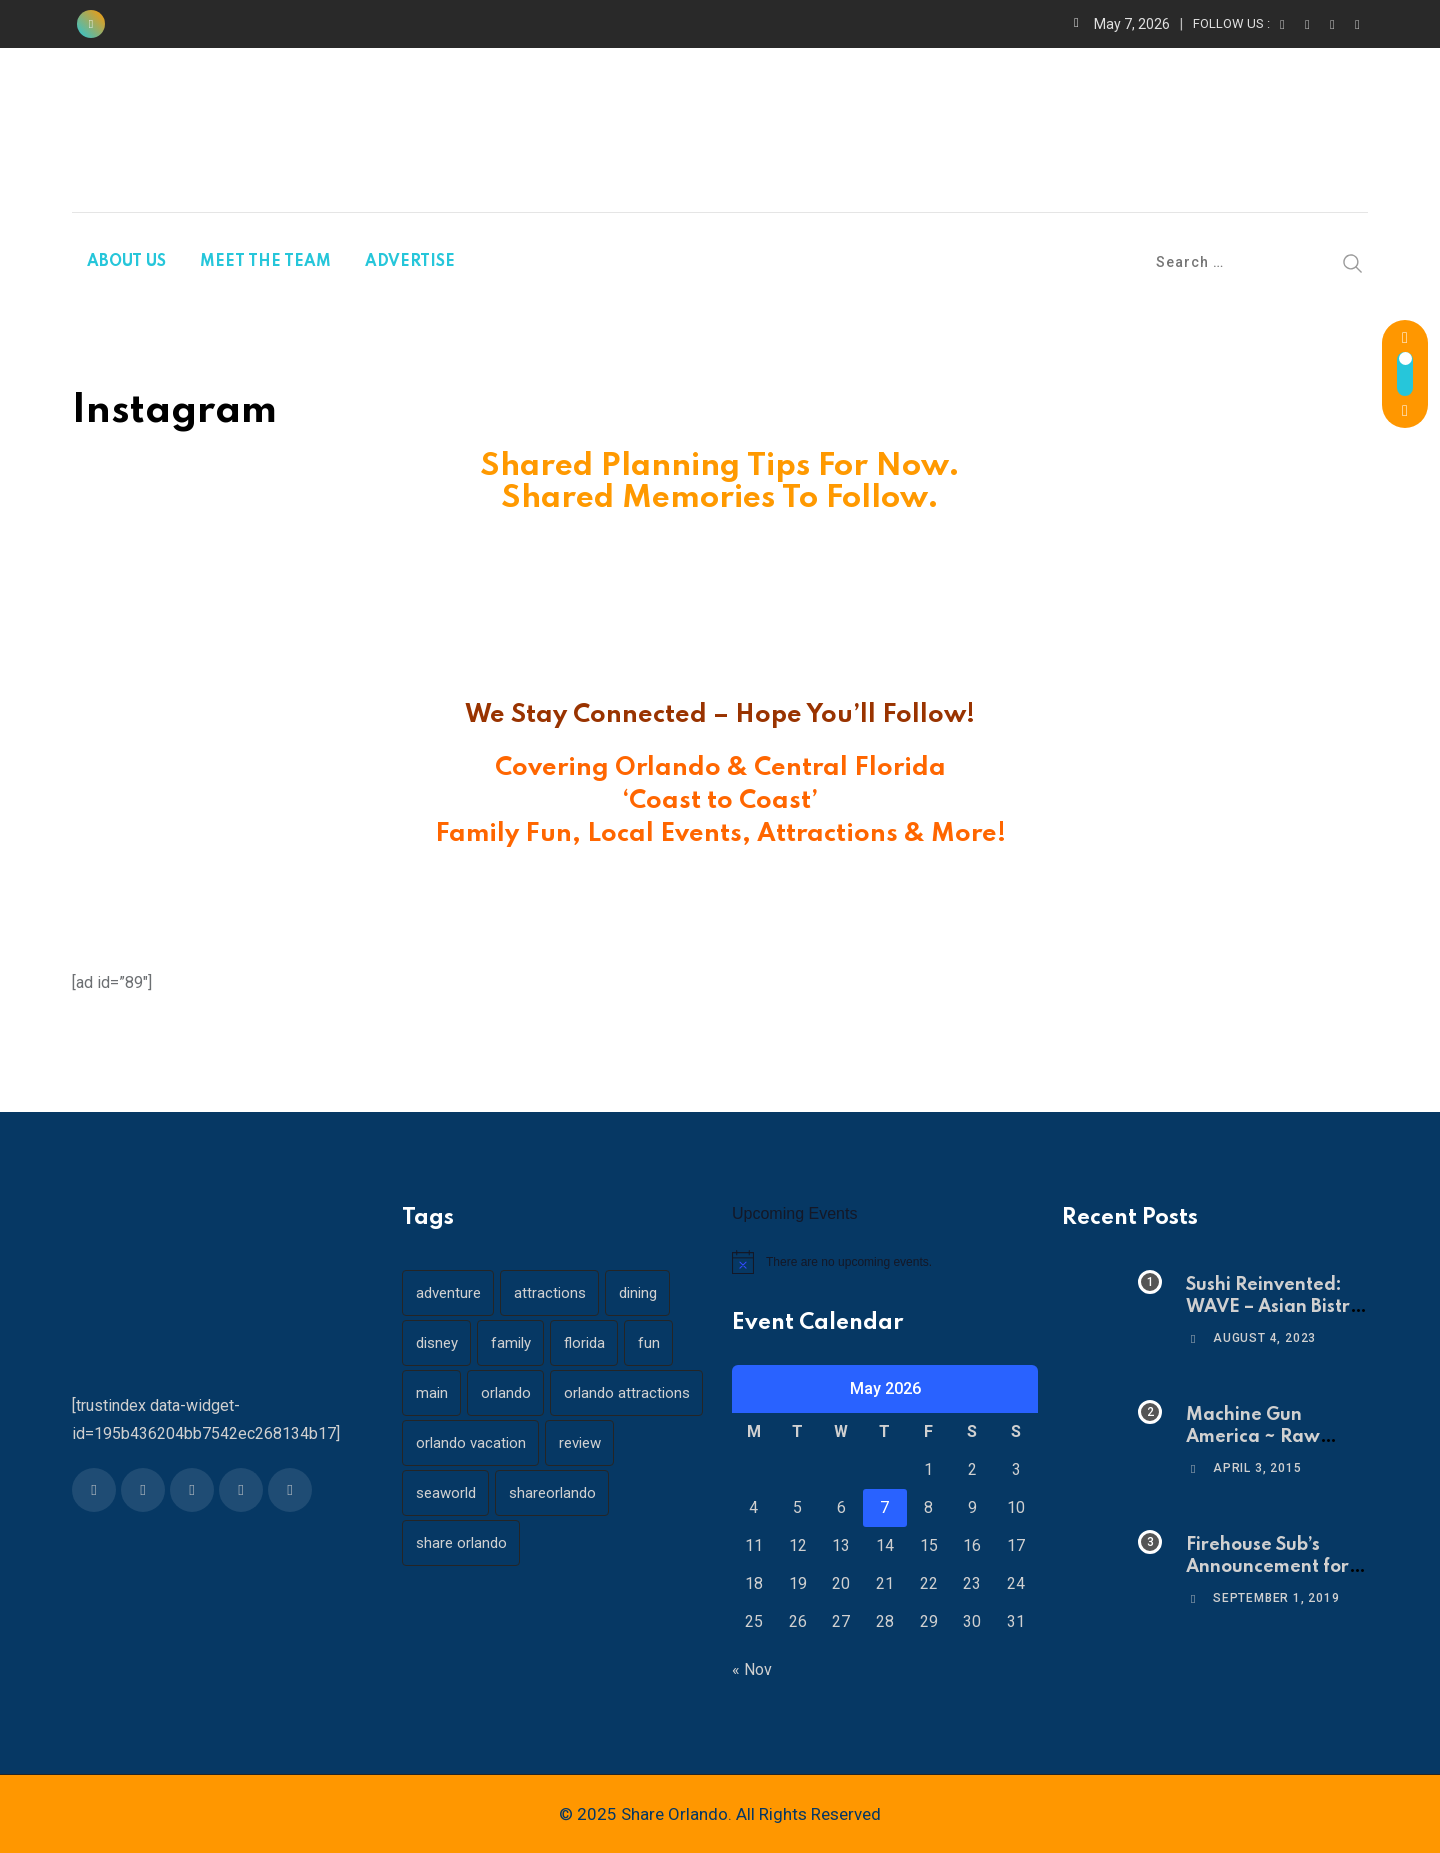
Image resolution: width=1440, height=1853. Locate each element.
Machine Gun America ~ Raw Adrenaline (1253, 1437)
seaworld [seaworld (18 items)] (446, 1493)
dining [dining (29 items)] (640, 1293)
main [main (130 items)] (432, 1393)
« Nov (752, 1669)
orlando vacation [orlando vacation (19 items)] (471, 1443)
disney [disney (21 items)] (437, 1343)
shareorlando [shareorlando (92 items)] (553, 1493)
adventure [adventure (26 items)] (448, 1293)
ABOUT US (126, 262)
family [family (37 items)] (512, 1343)
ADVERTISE (410, 262)
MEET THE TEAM (265, 262)
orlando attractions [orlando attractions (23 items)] (629, 1393)
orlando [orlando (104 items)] (507, 1393)
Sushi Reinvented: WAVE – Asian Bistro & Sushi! (1273, 1307)
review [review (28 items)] (581, 1443)
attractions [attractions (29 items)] (551, 1293)
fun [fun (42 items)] (652, 1343)
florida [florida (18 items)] (586, 1343)
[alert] (885, 1262)
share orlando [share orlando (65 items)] (461, 1543)
